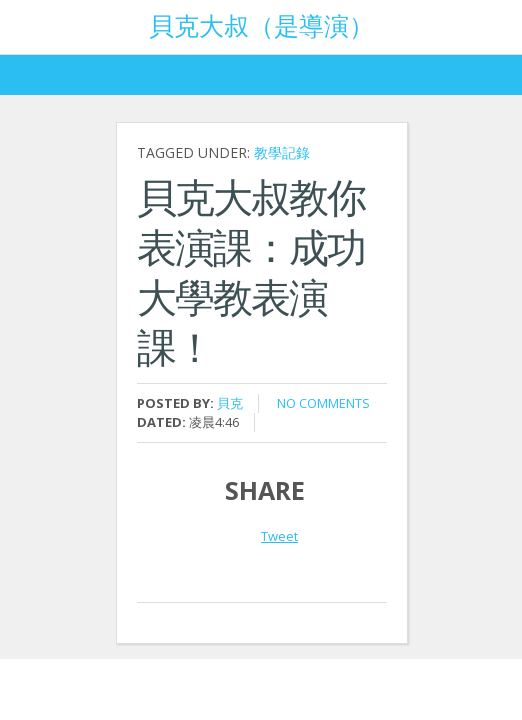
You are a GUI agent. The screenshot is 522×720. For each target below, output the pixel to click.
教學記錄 (282, 152)
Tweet (279, 536)
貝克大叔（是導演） (261, 24)
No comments (323, 403)
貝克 (230, 403)
